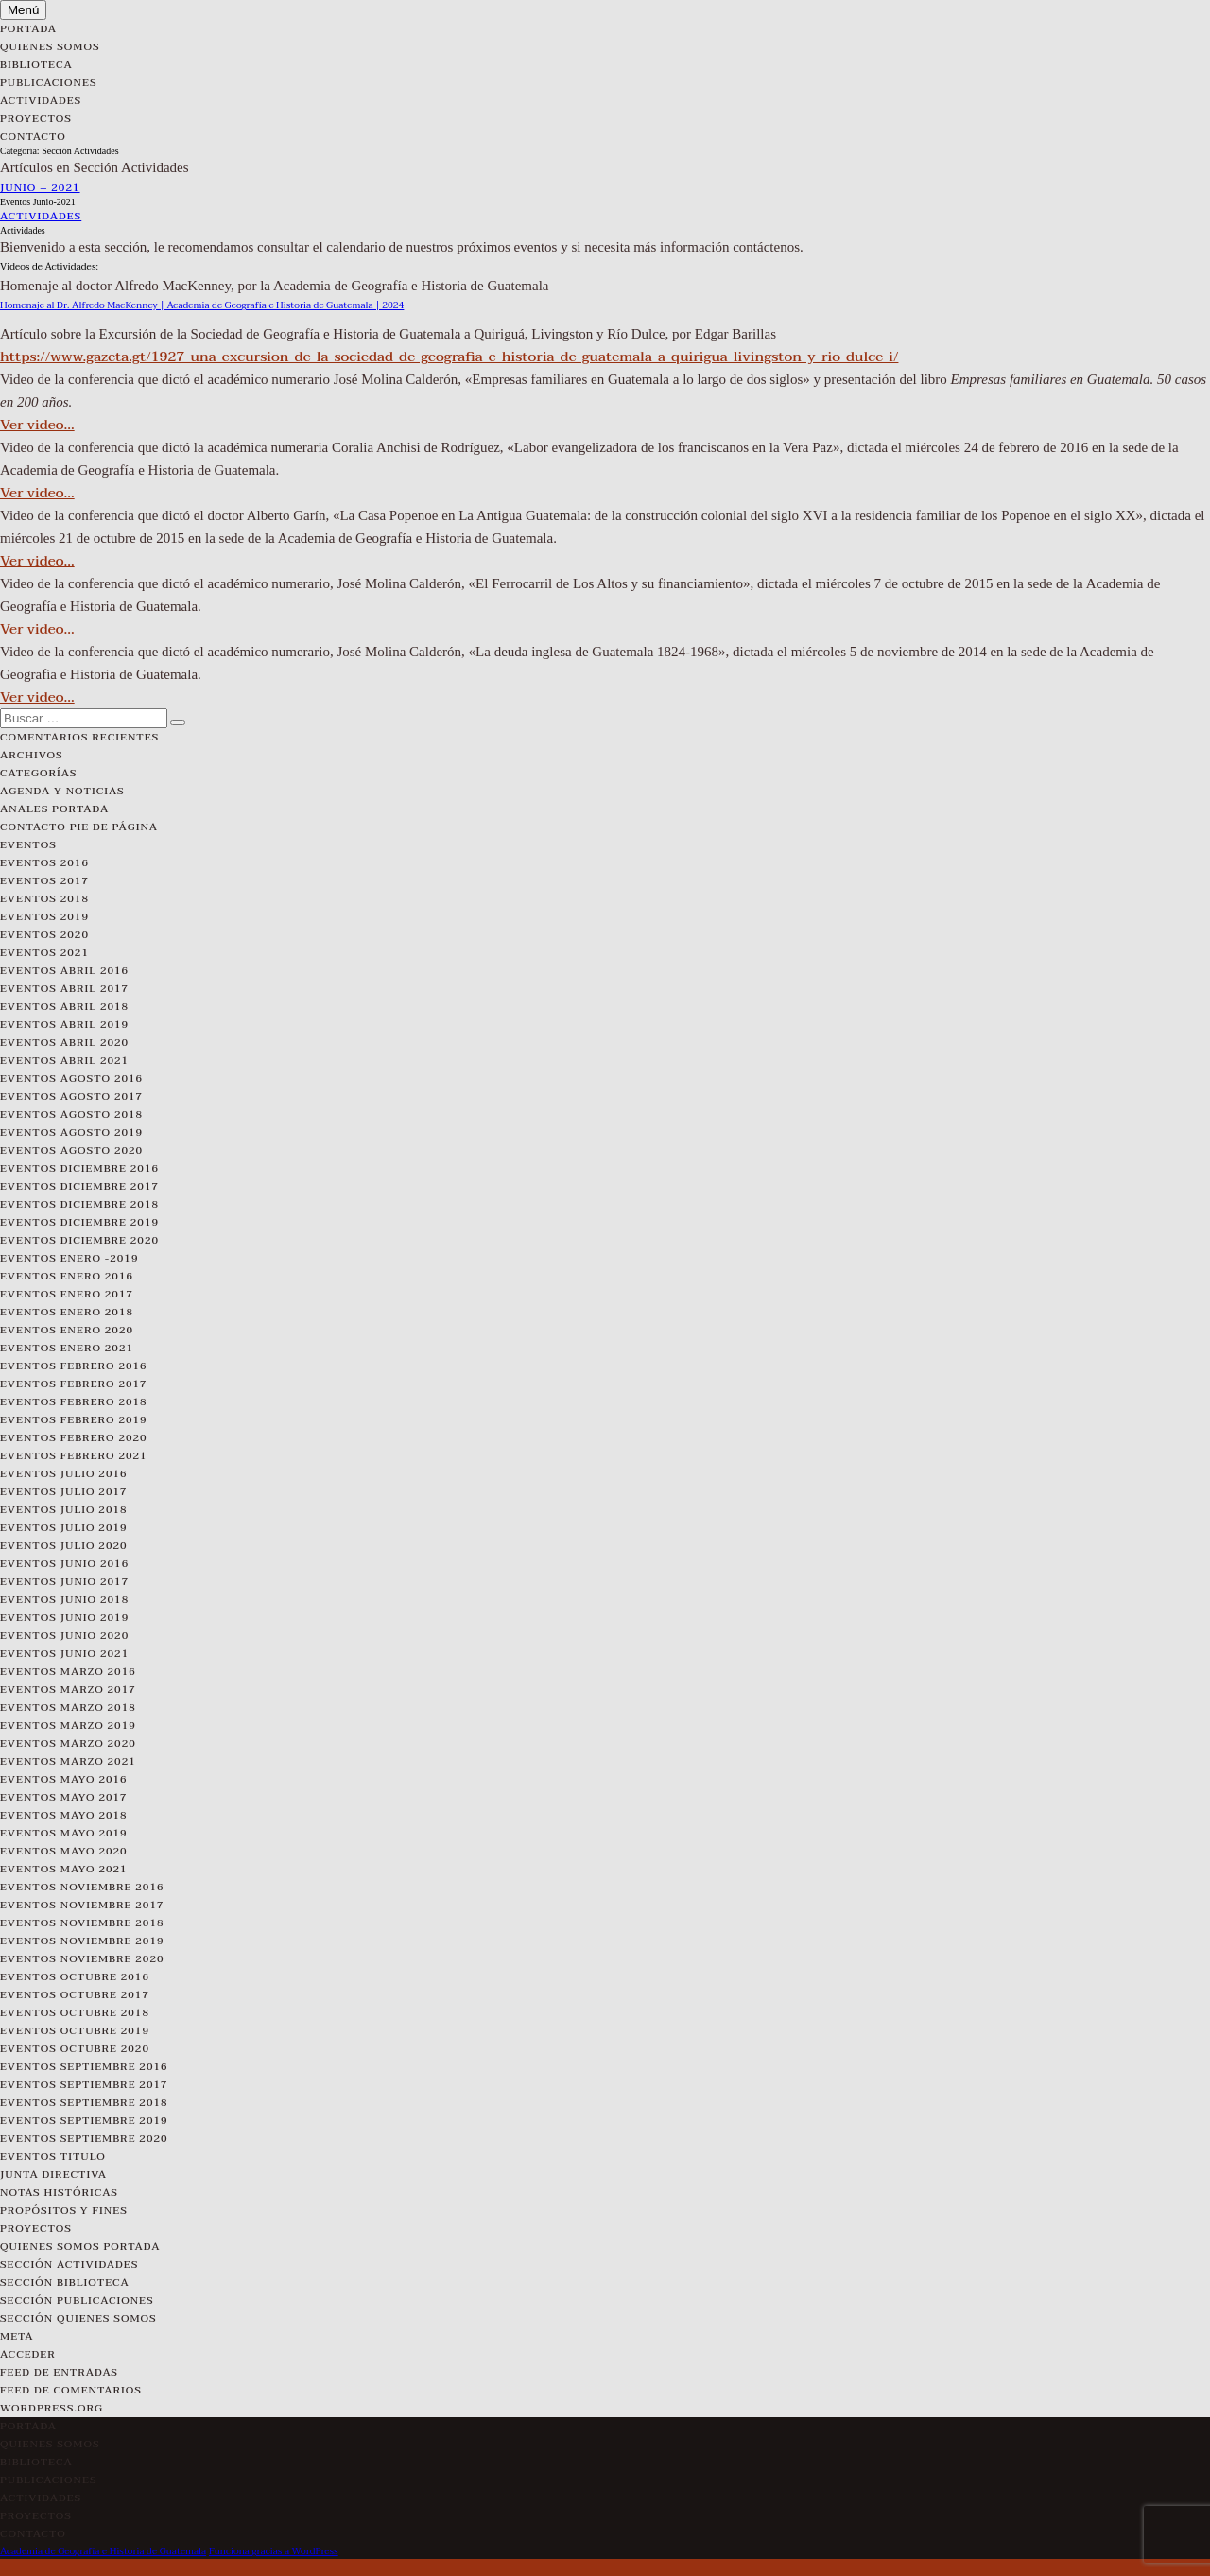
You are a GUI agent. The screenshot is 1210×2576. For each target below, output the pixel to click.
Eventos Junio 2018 (64, 1600)
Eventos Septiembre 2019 (84, 2121)
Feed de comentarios (71, 2390)
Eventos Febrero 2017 (73, 1384)
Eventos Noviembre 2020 (82, 1959)
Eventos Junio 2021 (64, 1653)
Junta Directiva (53, 2175)
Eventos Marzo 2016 (68, 1671)
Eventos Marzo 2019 (68, 1725)
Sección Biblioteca (65, 2282)
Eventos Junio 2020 (64, 1636)
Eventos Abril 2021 (64, 1061)
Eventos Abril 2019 (64, 1025)
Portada (28, 29)
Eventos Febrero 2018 (73, 1402)
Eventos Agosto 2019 (71, 1132)
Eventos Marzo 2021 (68, 1761)
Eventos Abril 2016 (64, 971)
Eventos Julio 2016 (64, 1474)
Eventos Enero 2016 (66, 1276)
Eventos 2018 (44, 899)
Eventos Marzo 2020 (68, 1743)
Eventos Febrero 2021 (73, 1456)
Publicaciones (48, 83)
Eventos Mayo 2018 (64, 1815)
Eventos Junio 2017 (64, 1582)
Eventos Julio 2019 (64, 1528)
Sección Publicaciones (77, 2300)
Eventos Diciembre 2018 (79, 1204)
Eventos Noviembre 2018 (82, 1923)
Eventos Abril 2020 (64, 1043)
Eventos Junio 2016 (64, 1564)
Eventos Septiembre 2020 (84, 2139)
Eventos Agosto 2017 (71, 1096)
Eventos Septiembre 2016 (84, 2067)
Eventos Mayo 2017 (64, 1797)
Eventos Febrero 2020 (73, 1438)
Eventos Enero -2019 (69, 1258)
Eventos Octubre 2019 (74, 2031)
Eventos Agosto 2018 (71, 1114)
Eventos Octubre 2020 (74, 2049)
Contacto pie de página (79, 827)
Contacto (33, 137)
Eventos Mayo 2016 (64, 1779)
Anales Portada (54, 809)
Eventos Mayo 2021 (64, 1869)
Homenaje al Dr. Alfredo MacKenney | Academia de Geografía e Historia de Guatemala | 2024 (202, 305)
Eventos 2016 (44, 863)
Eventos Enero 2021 (66, 1348)
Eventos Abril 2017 (64, 989)
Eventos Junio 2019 (64, 1618)
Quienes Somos (50, 47)
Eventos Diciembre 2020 (79, 1240)
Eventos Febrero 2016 (73, 1366)
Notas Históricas (59, 2193)
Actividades (40, 101)
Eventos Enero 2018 (66, 1312)
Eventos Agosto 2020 (71, 1150)
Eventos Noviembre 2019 (82, 1941)
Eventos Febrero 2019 (73, 1420)
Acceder (28, 2354)
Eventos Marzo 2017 (68, 1689)
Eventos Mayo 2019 (64, 1833)
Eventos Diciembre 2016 (79, 1168)
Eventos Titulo (53, 2157)
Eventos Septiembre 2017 (84, 2085)
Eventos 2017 (44, 881)
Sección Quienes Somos (78, 2318)
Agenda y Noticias (62, 791)
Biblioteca (36, 65)
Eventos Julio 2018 (64, 1510)
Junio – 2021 (40, 188)
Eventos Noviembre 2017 (82, 1905)
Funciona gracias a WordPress (273, 2551)
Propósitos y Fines (64, 2210)
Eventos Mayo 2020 (64, 1851)
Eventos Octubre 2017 (74, 1995)
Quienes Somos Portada (80, 2246)
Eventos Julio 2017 (64, 1492)
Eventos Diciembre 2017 (79, 1186)
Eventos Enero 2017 (66, 1294)
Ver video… (37, 424)
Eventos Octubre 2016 (74, 1977)
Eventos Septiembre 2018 (84, 2103)
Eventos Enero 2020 (66, 1330)
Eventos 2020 (44, 935)
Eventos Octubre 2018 (74, 2013)
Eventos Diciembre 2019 (79, 1222)
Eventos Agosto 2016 (71, 1079)
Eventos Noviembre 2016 (82, 1887)
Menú (23, 10)
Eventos (28, 845)
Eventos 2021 (44, 953)
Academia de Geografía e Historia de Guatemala (103, 2551)
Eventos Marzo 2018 (68, 1707)
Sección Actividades (69, 2264)
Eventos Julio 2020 (64, 1546)
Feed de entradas (59, 2372)
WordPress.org (51, 2408)
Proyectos (36, 119)
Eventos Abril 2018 (64, 1007)
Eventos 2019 (44, 917)
